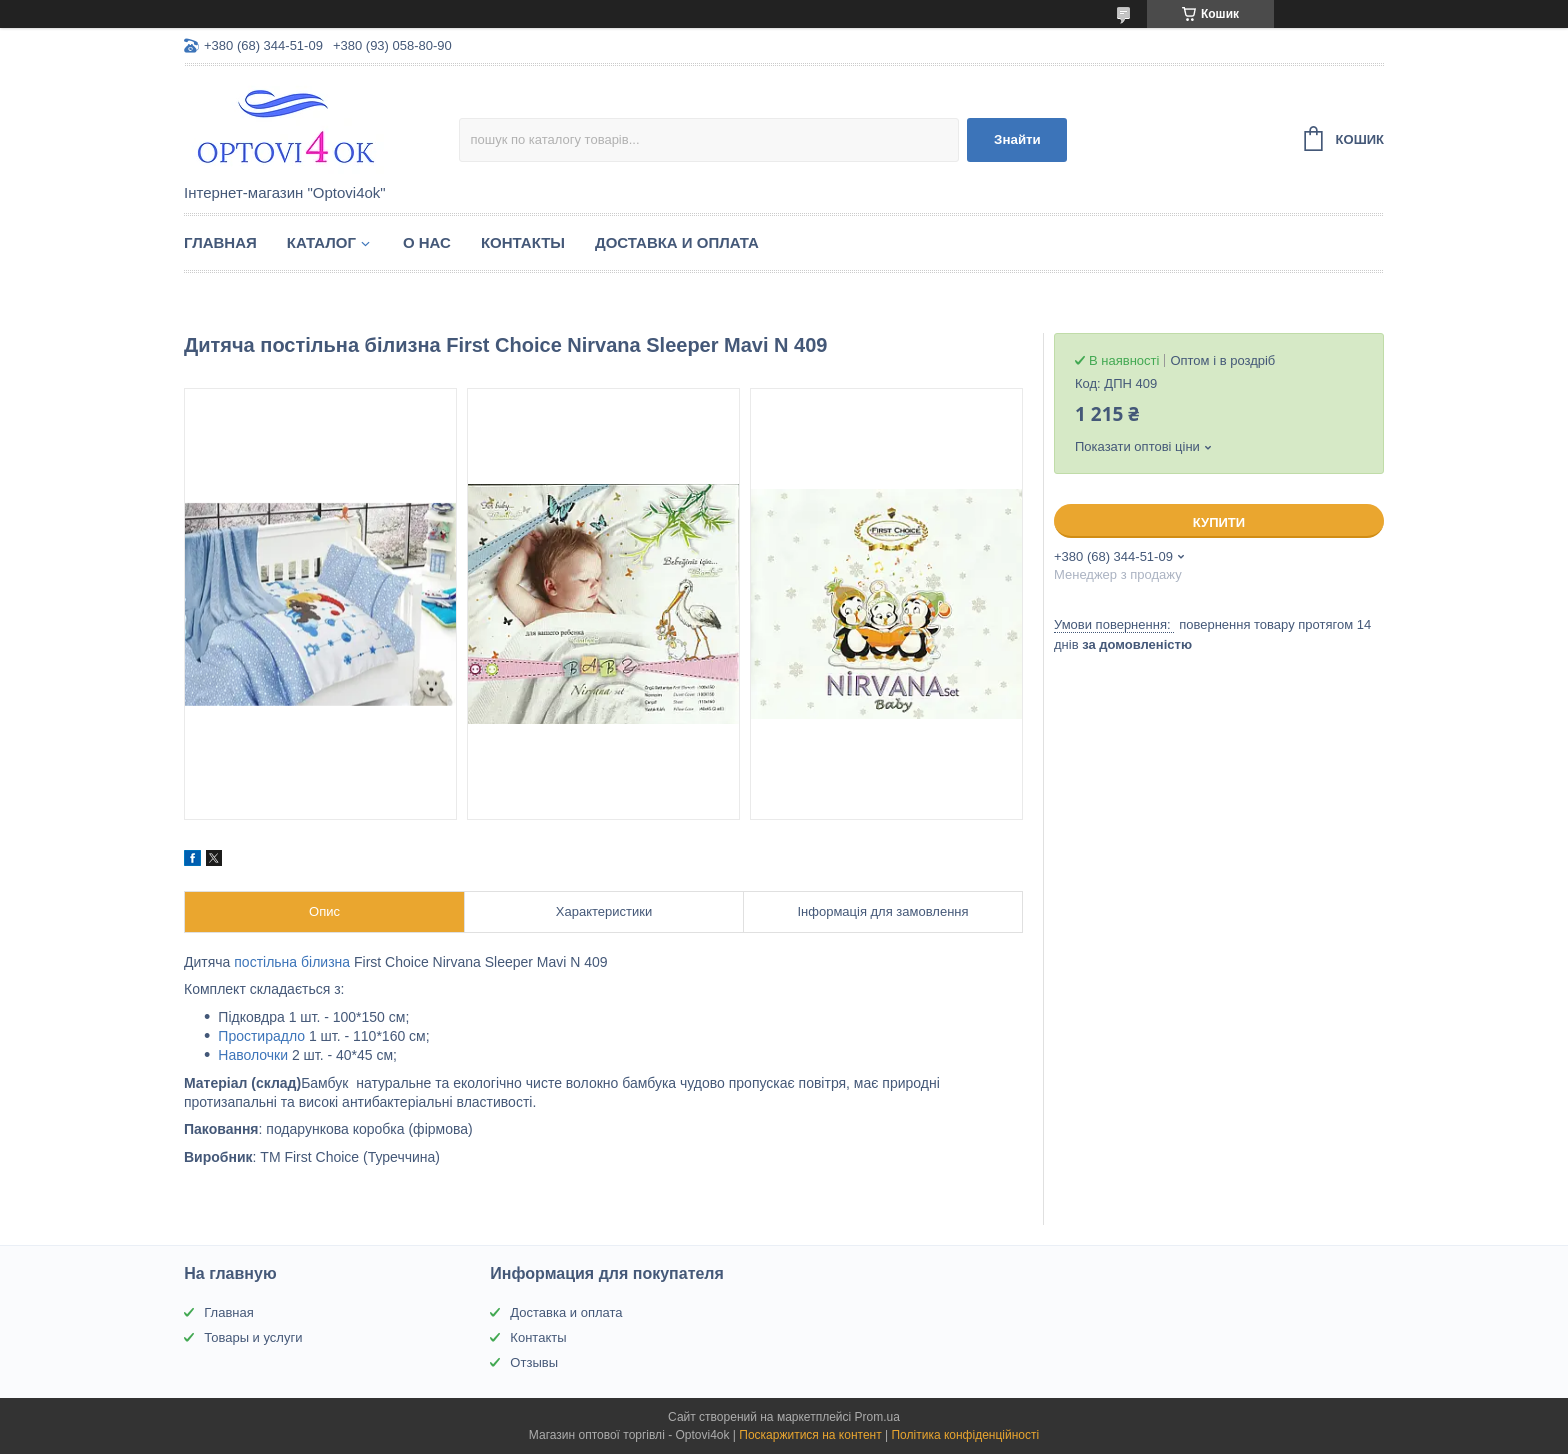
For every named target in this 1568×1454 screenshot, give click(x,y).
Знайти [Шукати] (1017, 139)
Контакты (523, 242)
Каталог (321, 242)
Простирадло (261, 1036)
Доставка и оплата (677, 242)
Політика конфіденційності (965, 1435)
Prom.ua (877, 1417)
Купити (1219, 522)
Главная (220, 242)
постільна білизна (292, 962)
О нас (427, 242)
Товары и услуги (253, 1337)
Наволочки (253, 1055)
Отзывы (534, 1362)
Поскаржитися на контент (810, 1435)
